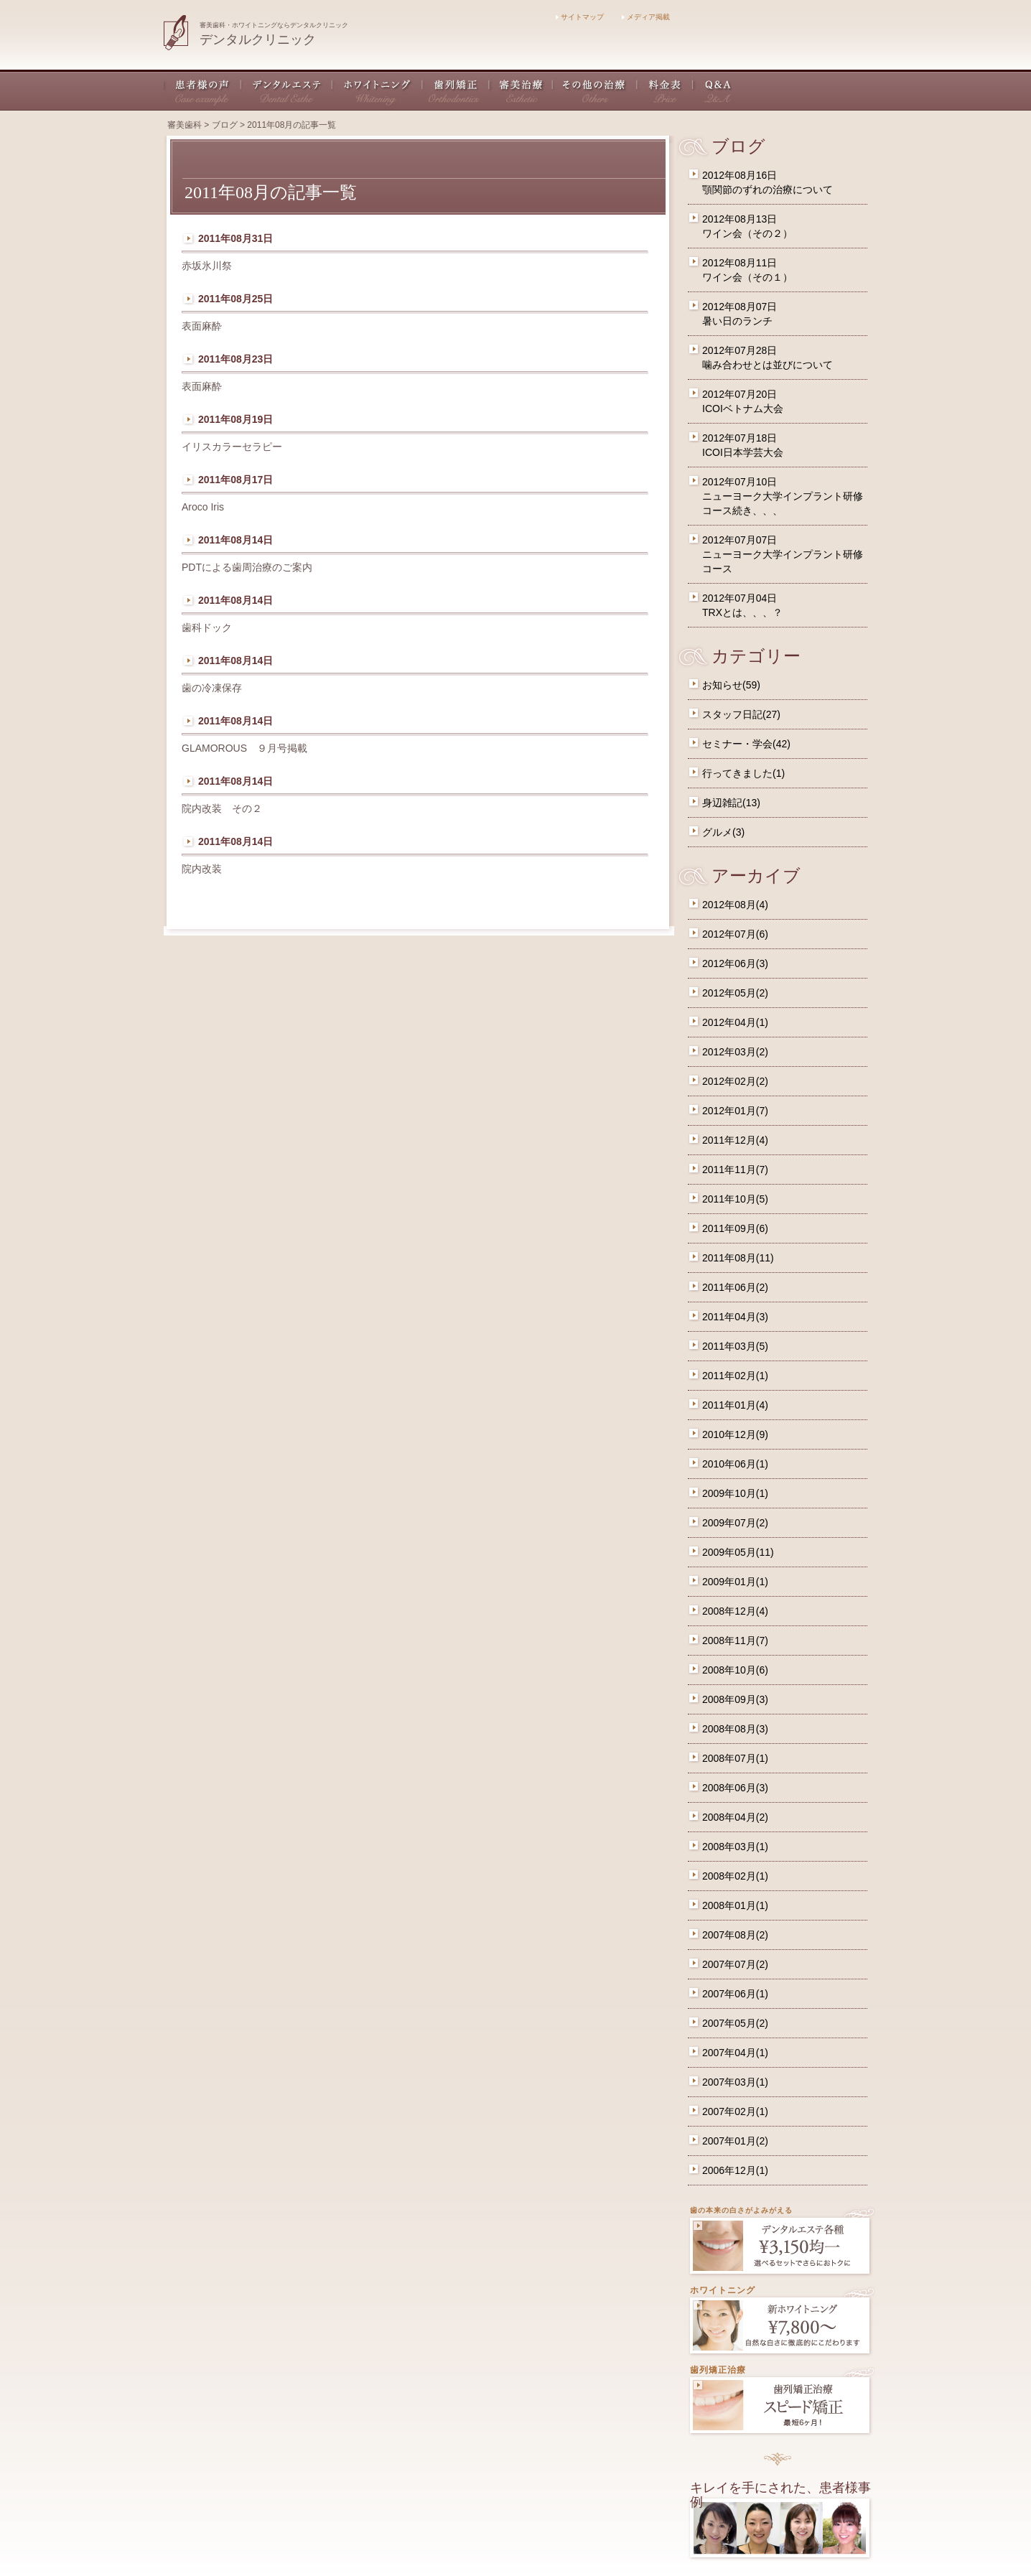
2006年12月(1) (735, 2170)
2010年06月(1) (735, 1464)
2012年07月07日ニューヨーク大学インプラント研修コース (782, 554)
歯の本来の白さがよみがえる (741, 2210)
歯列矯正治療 (718, 2370)
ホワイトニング (377, 90)
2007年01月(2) (735, 2141)
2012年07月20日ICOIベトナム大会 (742, 401)
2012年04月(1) (735, 1022)
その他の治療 (595, 90)
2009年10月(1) (735, 1493)
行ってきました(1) (743, 773)
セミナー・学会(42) (746, 744)
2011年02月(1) (735, 1375)
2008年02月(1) (735, 1876)
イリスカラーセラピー (232, 446)
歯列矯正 (456, 90)
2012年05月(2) (735, 993)
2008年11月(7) (735, 1640)
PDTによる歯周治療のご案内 (247, 567)
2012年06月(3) (735, 963)
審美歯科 (184, 125)
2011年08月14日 (235, 540)
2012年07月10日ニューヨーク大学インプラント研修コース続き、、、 (782, 496)
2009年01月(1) (735, 1581)
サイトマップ (580, 17)
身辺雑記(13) (731, 802)
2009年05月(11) (738, 1552)
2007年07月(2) (735, 1964)
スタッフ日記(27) (741, 714)
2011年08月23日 (235, 359)
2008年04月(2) (735, 1817)
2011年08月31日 (235, 238)
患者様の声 (202, 90)
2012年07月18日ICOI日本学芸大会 (742, 445)
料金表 (666, 90)
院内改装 (207, 868)
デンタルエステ (286, 90)
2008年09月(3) (735, 1699)
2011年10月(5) (735, 1199)
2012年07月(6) (735, 934)
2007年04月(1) (735, 2052)
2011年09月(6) (735, 1228)
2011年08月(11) (738, 1258)
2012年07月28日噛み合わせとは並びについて (767, 357)
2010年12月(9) (735, 1434)
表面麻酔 (202, 326)
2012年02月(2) (735, 1081)
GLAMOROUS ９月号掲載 (244, 748)
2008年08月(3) (735, 1729)
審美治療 (521, 90)
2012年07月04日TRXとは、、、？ (742, 605)
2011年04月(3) (735, 1316)
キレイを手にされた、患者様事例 (780, 2495)
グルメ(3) (723, 832)
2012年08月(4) (735, 904)
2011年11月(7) (735, 1169)
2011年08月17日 (235, 479)
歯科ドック (207, 627)
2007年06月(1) (735, 1993)
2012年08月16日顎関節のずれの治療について (767, 182)
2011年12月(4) (735, 1140)
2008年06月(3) (735, 1787)
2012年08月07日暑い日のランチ (739, 314)
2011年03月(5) (735, 1346)
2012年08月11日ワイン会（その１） (747, 270)
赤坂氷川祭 (207, 265)
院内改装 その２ (222, 808)
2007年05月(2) (735, 2023)
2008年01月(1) (735, 1905)
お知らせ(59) (731, 685)
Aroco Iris (203, 507)
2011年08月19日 (235, 419)
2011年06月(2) (735, 1287)
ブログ (225, 125)
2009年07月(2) (735, 1523)
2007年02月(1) (735, 2111)
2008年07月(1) (735, 1758)
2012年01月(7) (735, 1110)
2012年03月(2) (735, 1052)
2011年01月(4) (735, 1405)
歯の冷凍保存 (212, 688)
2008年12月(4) (735, 1611)
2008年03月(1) (735, 1846)
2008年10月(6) (735, 1670)
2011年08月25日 (235, 298)
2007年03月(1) (735, 2082)
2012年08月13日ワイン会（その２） (747, 226)
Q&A (713, 90)
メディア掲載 (646, 17)
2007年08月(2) (735, 1935)
